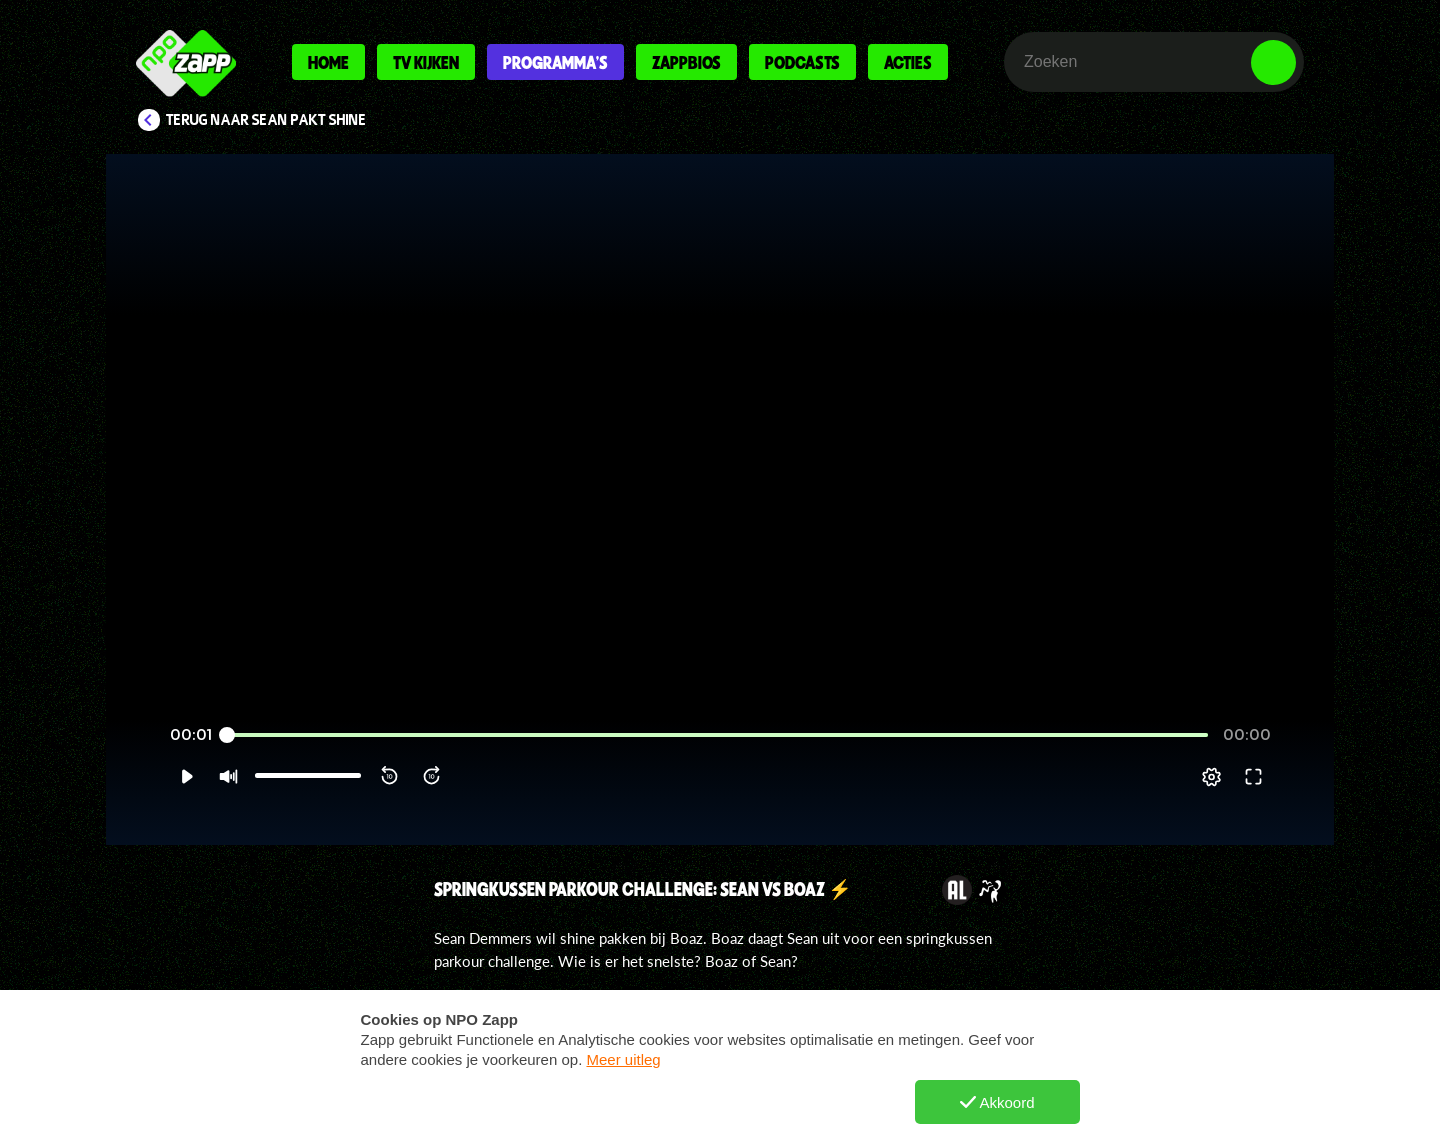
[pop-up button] (1211, 777)
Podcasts (802, 62)
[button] (186, 777)
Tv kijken (426, 62)
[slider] (720, 735)
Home (328, 62)
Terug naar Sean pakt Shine (266, 120)
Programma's (555, 62)
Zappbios (686, 62)
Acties (908, 62)
